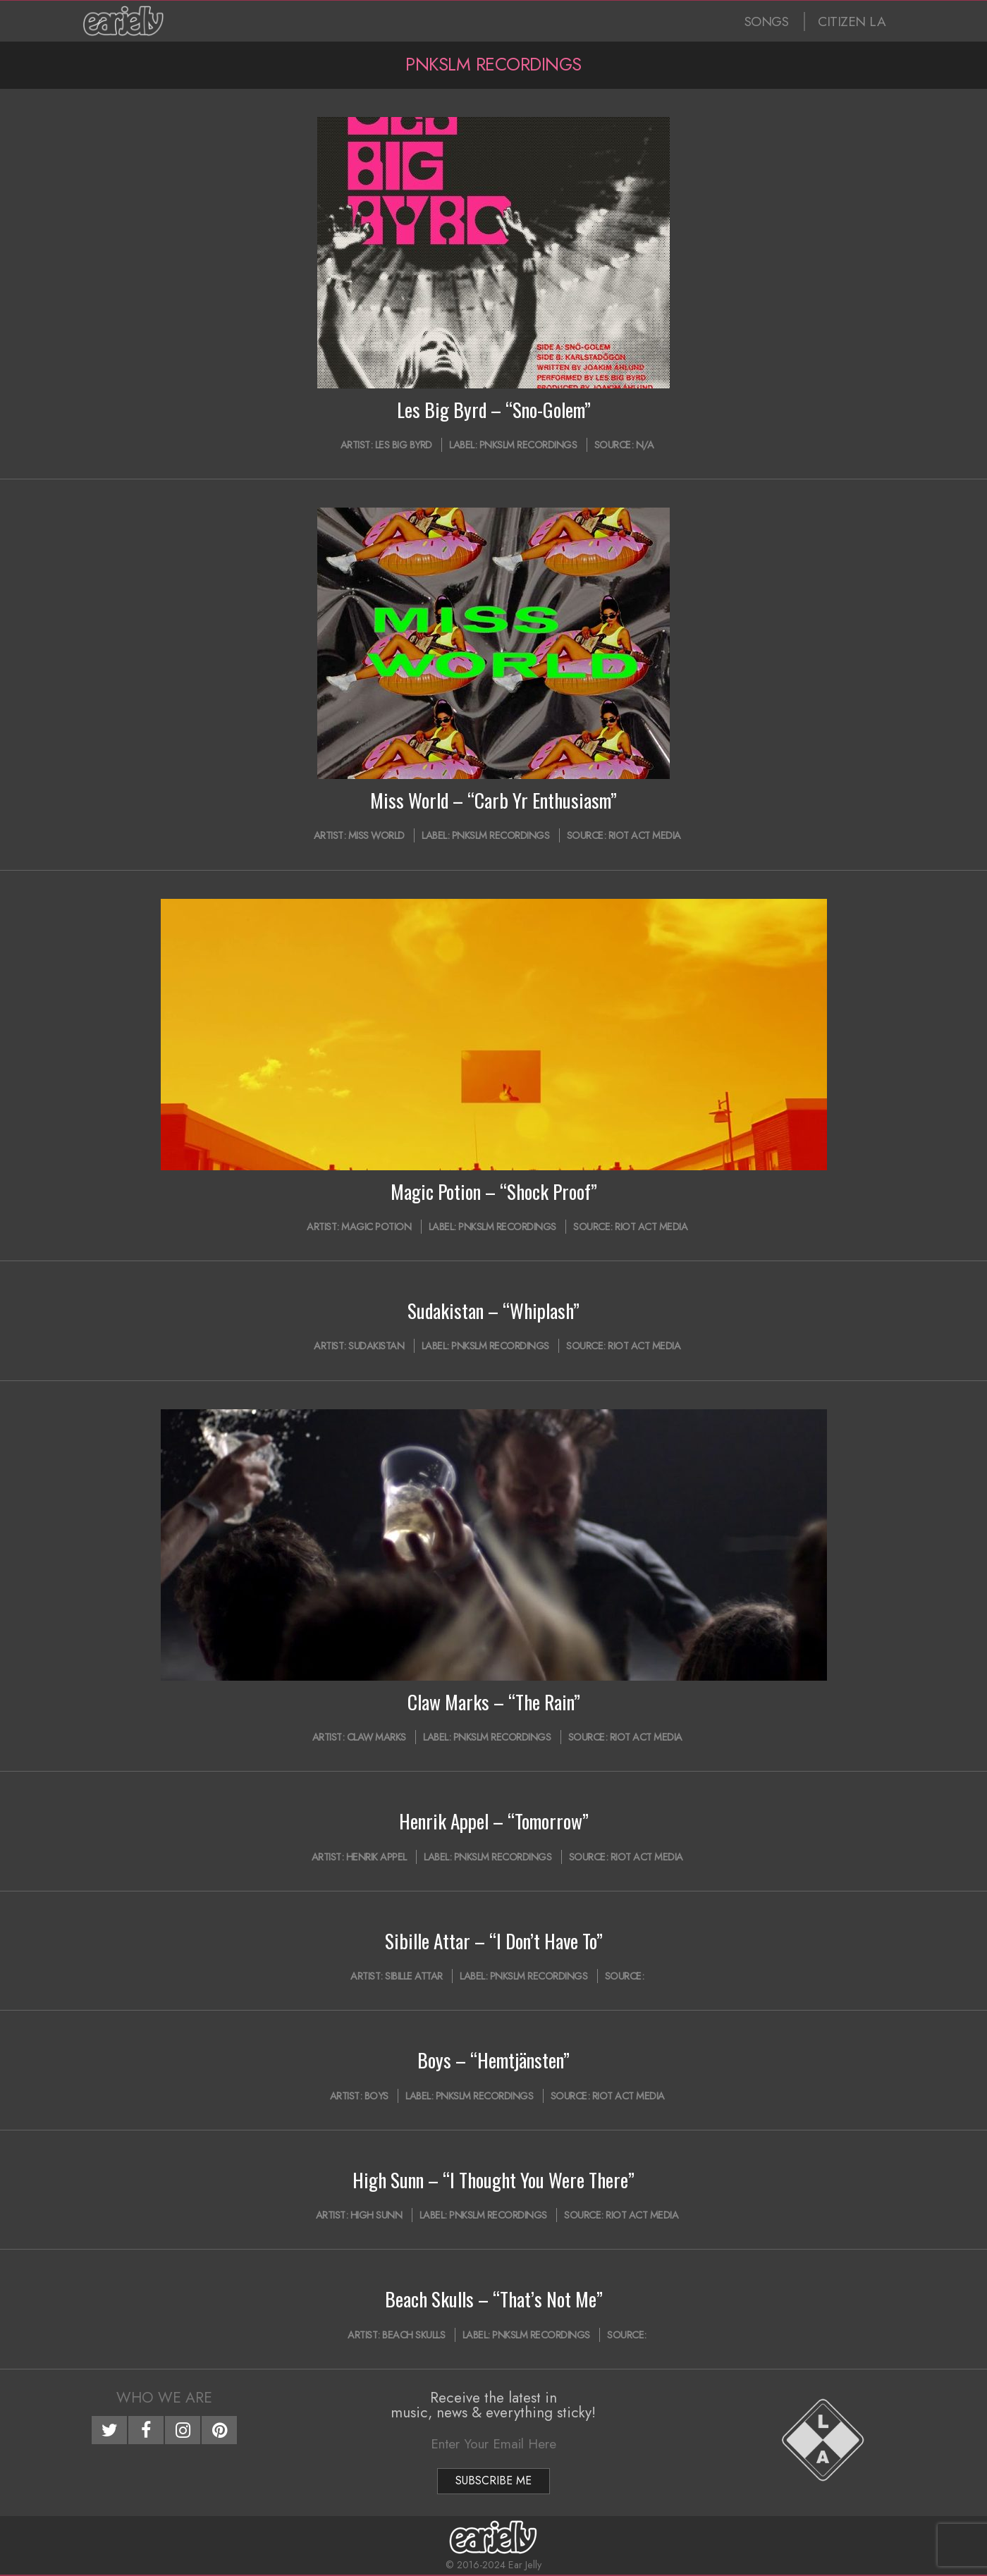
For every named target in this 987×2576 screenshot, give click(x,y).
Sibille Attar (414, 1976)
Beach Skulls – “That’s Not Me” (494, 2299)
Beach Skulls (413, 2335)
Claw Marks (376, 1737)
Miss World (376, 835)
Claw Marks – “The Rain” (493, 1702)
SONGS (766, 21)
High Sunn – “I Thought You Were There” (493, 2180)
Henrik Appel (376, 1857)
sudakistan (376, 1346)
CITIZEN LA (851, 21)
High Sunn (376, 2215)
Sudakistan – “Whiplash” (493, 1310)
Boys (376, 2096)
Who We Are (164, 2397)
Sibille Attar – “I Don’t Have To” (494, 1941)
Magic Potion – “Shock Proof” (494, 1191)
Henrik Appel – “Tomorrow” (494, 1821)
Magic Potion (376, 1227)
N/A (645, 445)
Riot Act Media (644, 835)
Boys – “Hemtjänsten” (493, 2060)
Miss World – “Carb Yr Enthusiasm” (493, 800)
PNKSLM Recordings (528, 445)
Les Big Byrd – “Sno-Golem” (494, 409)
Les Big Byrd (403, 445)
